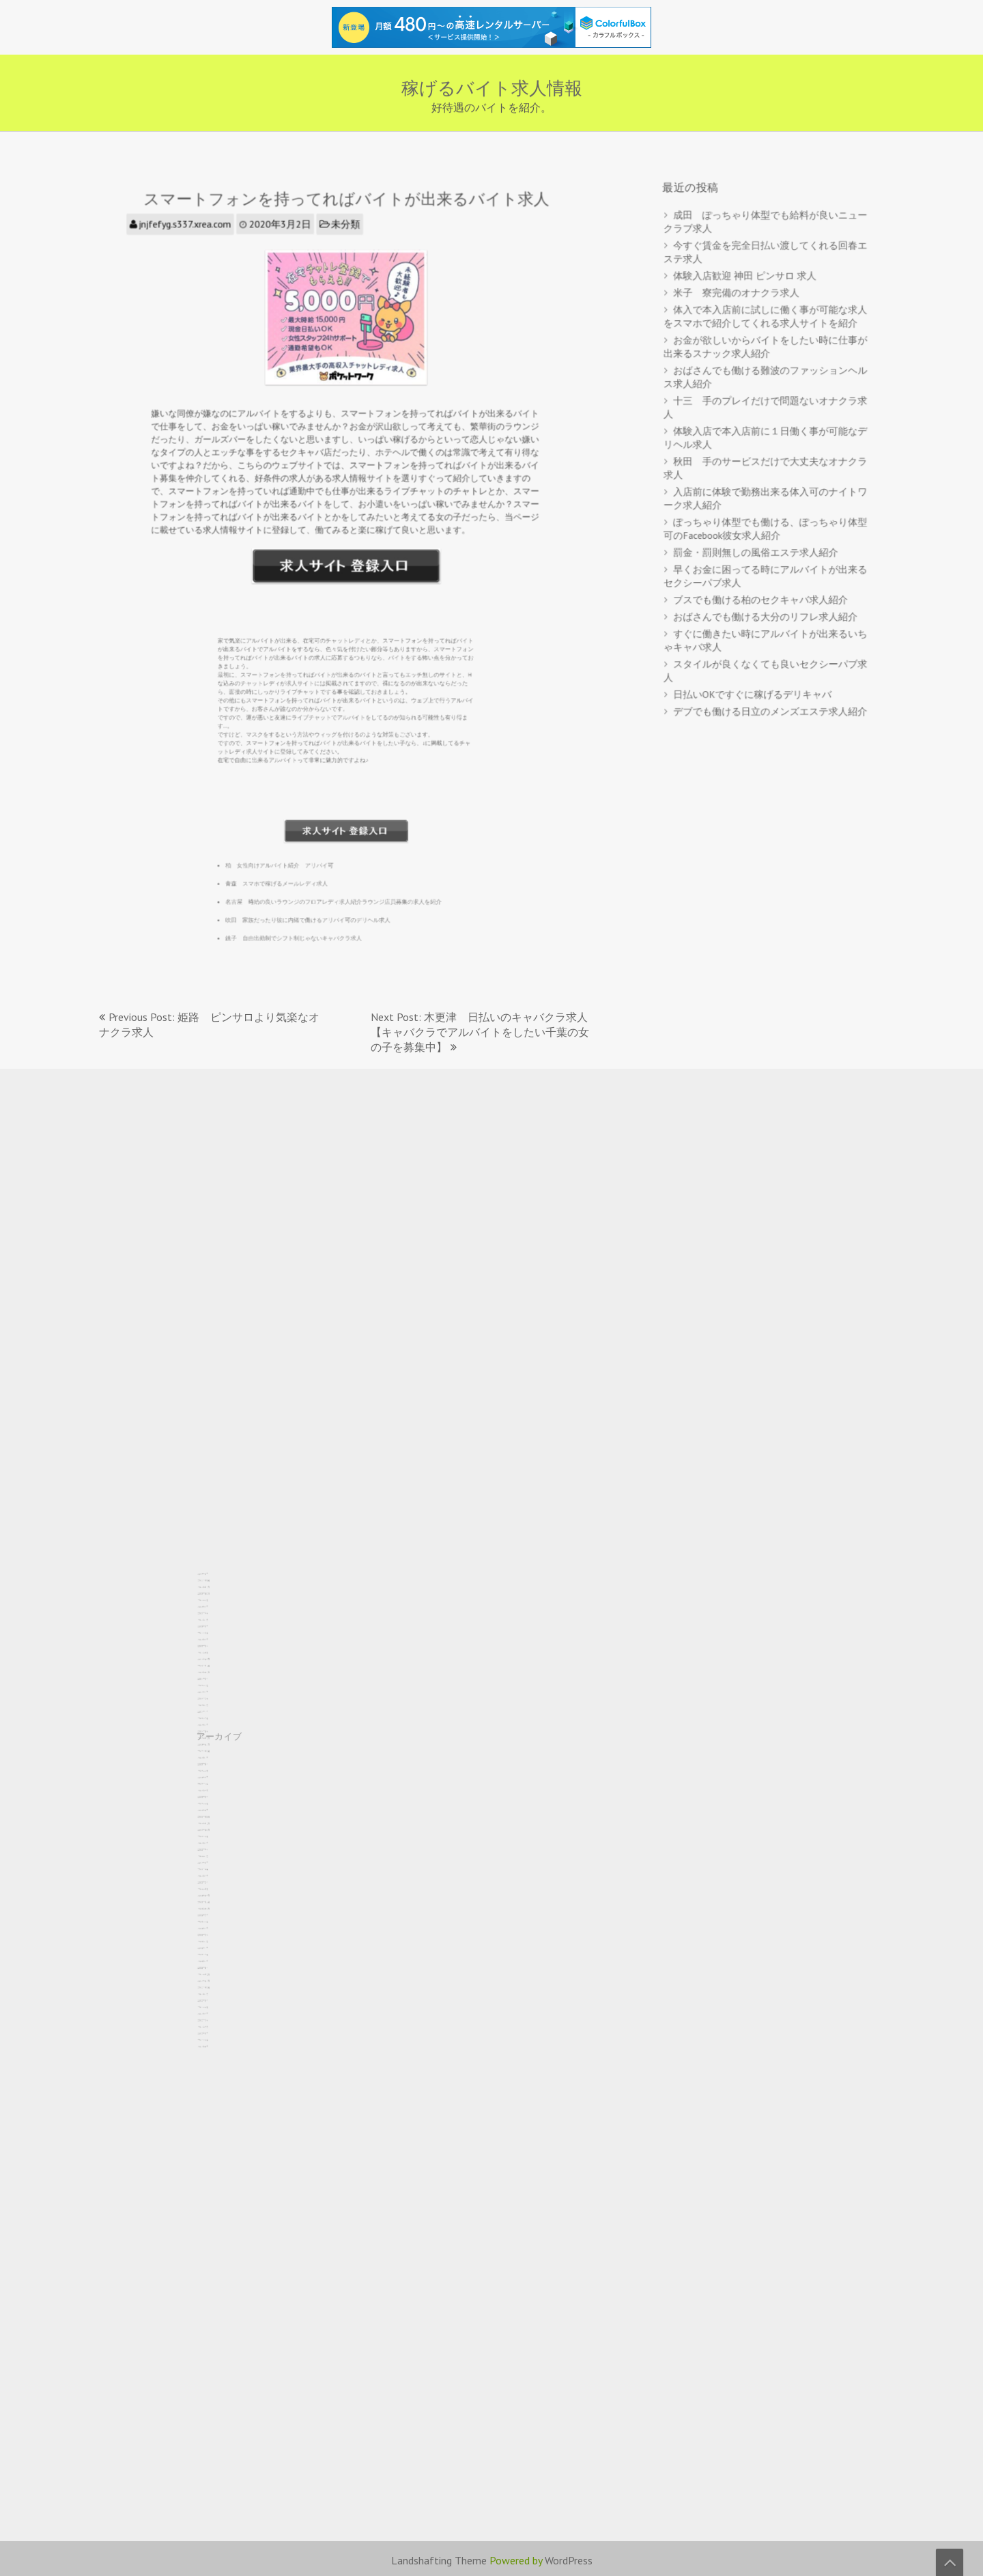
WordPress (569, 2560)
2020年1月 (214, 1909)
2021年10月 (214, 1849)
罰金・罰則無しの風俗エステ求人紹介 (757, 540)
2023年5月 (214, 1795)
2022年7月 (214, 1824)
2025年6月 (214, 1725)
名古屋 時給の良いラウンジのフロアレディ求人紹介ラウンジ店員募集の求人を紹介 (338, 863)
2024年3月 (214, 1767)
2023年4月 (214, 1799)
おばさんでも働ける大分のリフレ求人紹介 (765, 597)
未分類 (345, 249)
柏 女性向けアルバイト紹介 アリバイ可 (307, 831)
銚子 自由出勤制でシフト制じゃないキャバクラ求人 (315, 895)
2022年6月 (214, 1827)
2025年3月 (214, 1733)
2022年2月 (214, 1838)
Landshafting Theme (439, 2560)
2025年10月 (214, 1713)
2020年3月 (214, 1904)
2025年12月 (214, 1708)
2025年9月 (214, 1716)
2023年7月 (214, 1790)
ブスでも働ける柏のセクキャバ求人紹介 (761, 582)
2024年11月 (214, 1745)
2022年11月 (214, 1812)
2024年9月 (214, 1750)
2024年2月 (214, 1770)
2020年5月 (214, 1898)
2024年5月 (214, 1762)
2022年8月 (214, 1821)
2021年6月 (214, 1861)
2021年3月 (214, 1870)
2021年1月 (214, 1875)
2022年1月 (214, 1841)
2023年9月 (214, 1784)
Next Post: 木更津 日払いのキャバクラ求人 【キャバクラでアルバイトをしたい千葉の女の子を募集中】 (485, 1032)
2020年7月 (214, 1892)
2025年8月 (214, 1719)
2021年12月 (214, 1844)
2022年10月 (214, 1816)
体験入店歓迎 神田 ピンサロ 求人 (747, 295)
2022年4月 (214, 1833)
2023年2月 (214, 1804)
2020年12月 (214, 1878)
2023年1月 (214, 1807)
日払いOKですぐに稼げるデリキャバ (754, 665)
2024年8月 (214, 1753)
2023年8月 (214, 1787)
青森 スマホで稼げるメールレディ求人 (305, 847)
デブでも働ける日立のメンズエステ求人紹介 (769, 680)
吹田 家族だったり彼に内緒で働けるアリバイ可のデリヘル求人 (324, 879)
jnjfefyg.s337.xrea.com (203, 249)
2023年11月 (214, 1779)
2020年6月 (214, 1895)
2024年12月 (214, 1741)
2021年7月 (214, 1858)
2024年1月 (214, 1773)
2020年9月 (214, 1887)
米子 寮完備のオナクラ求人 (739, 310)
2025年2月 (214, 1736)
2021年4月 (214, 1866)
